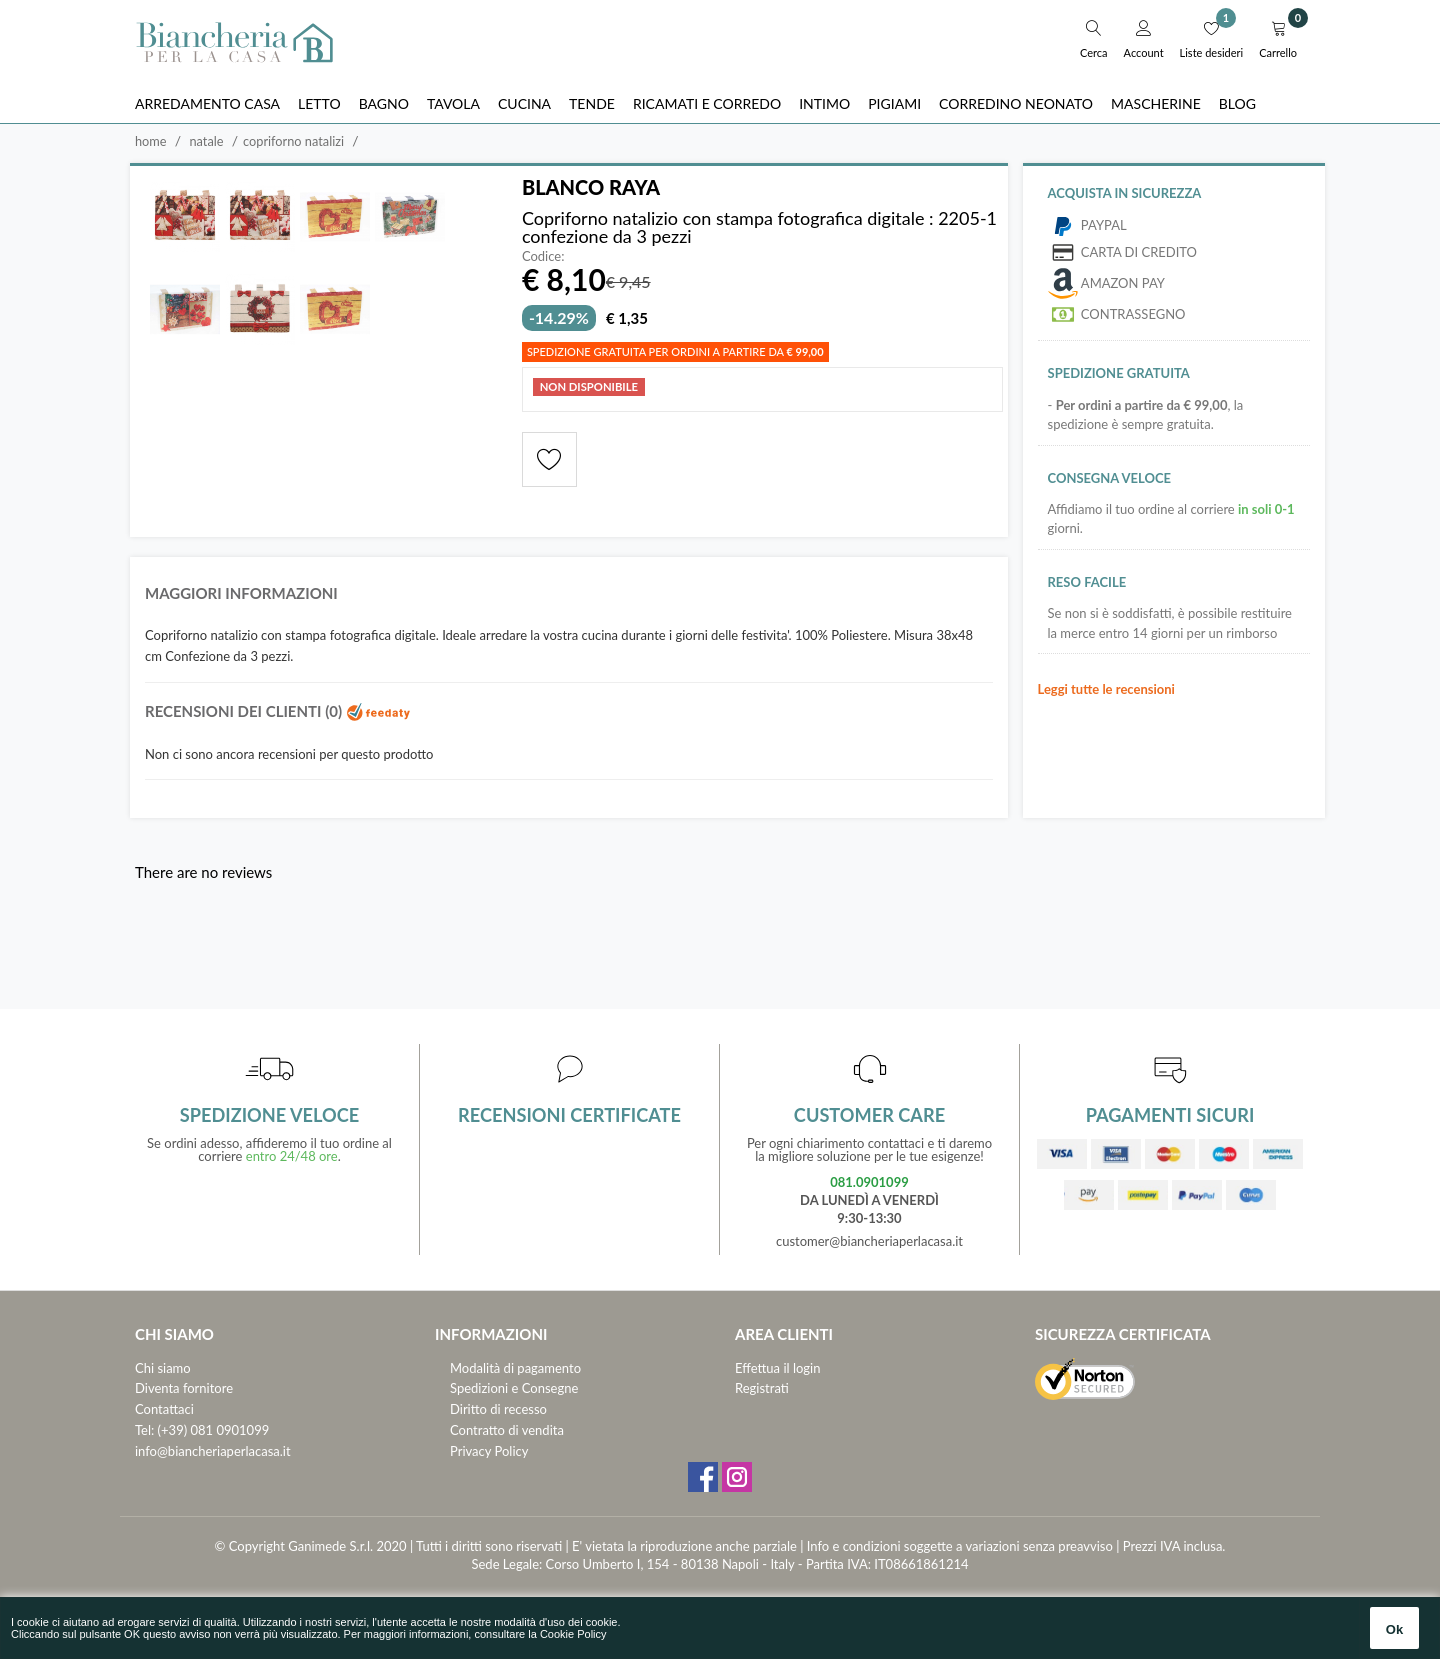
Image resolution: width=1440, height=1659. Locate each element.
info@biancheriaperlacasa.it (213, 1451)
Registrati (762, 1388)
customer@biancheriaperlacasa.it (869, 1241)
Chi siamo (163, 1368)
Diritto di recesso (498, 1409)
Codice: (543, 256)
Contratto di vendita (507, 1430)
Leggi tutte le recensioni (1106, 689)
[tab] (569, 598)
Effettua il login (777, 1368)
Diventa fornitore (184, 1388)
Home (151, 141)
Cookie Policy (573, 1634)
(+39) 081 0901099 (214, 1430)
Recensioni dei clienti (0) (278, 711)
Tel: (144, 1430)
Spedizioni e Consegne (514, 1388)
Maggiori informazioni (241, 593)
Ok (1394, 1629)
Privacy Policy (489, 1451)
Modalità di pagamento (515, 1368)
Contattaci (164, 1409)
